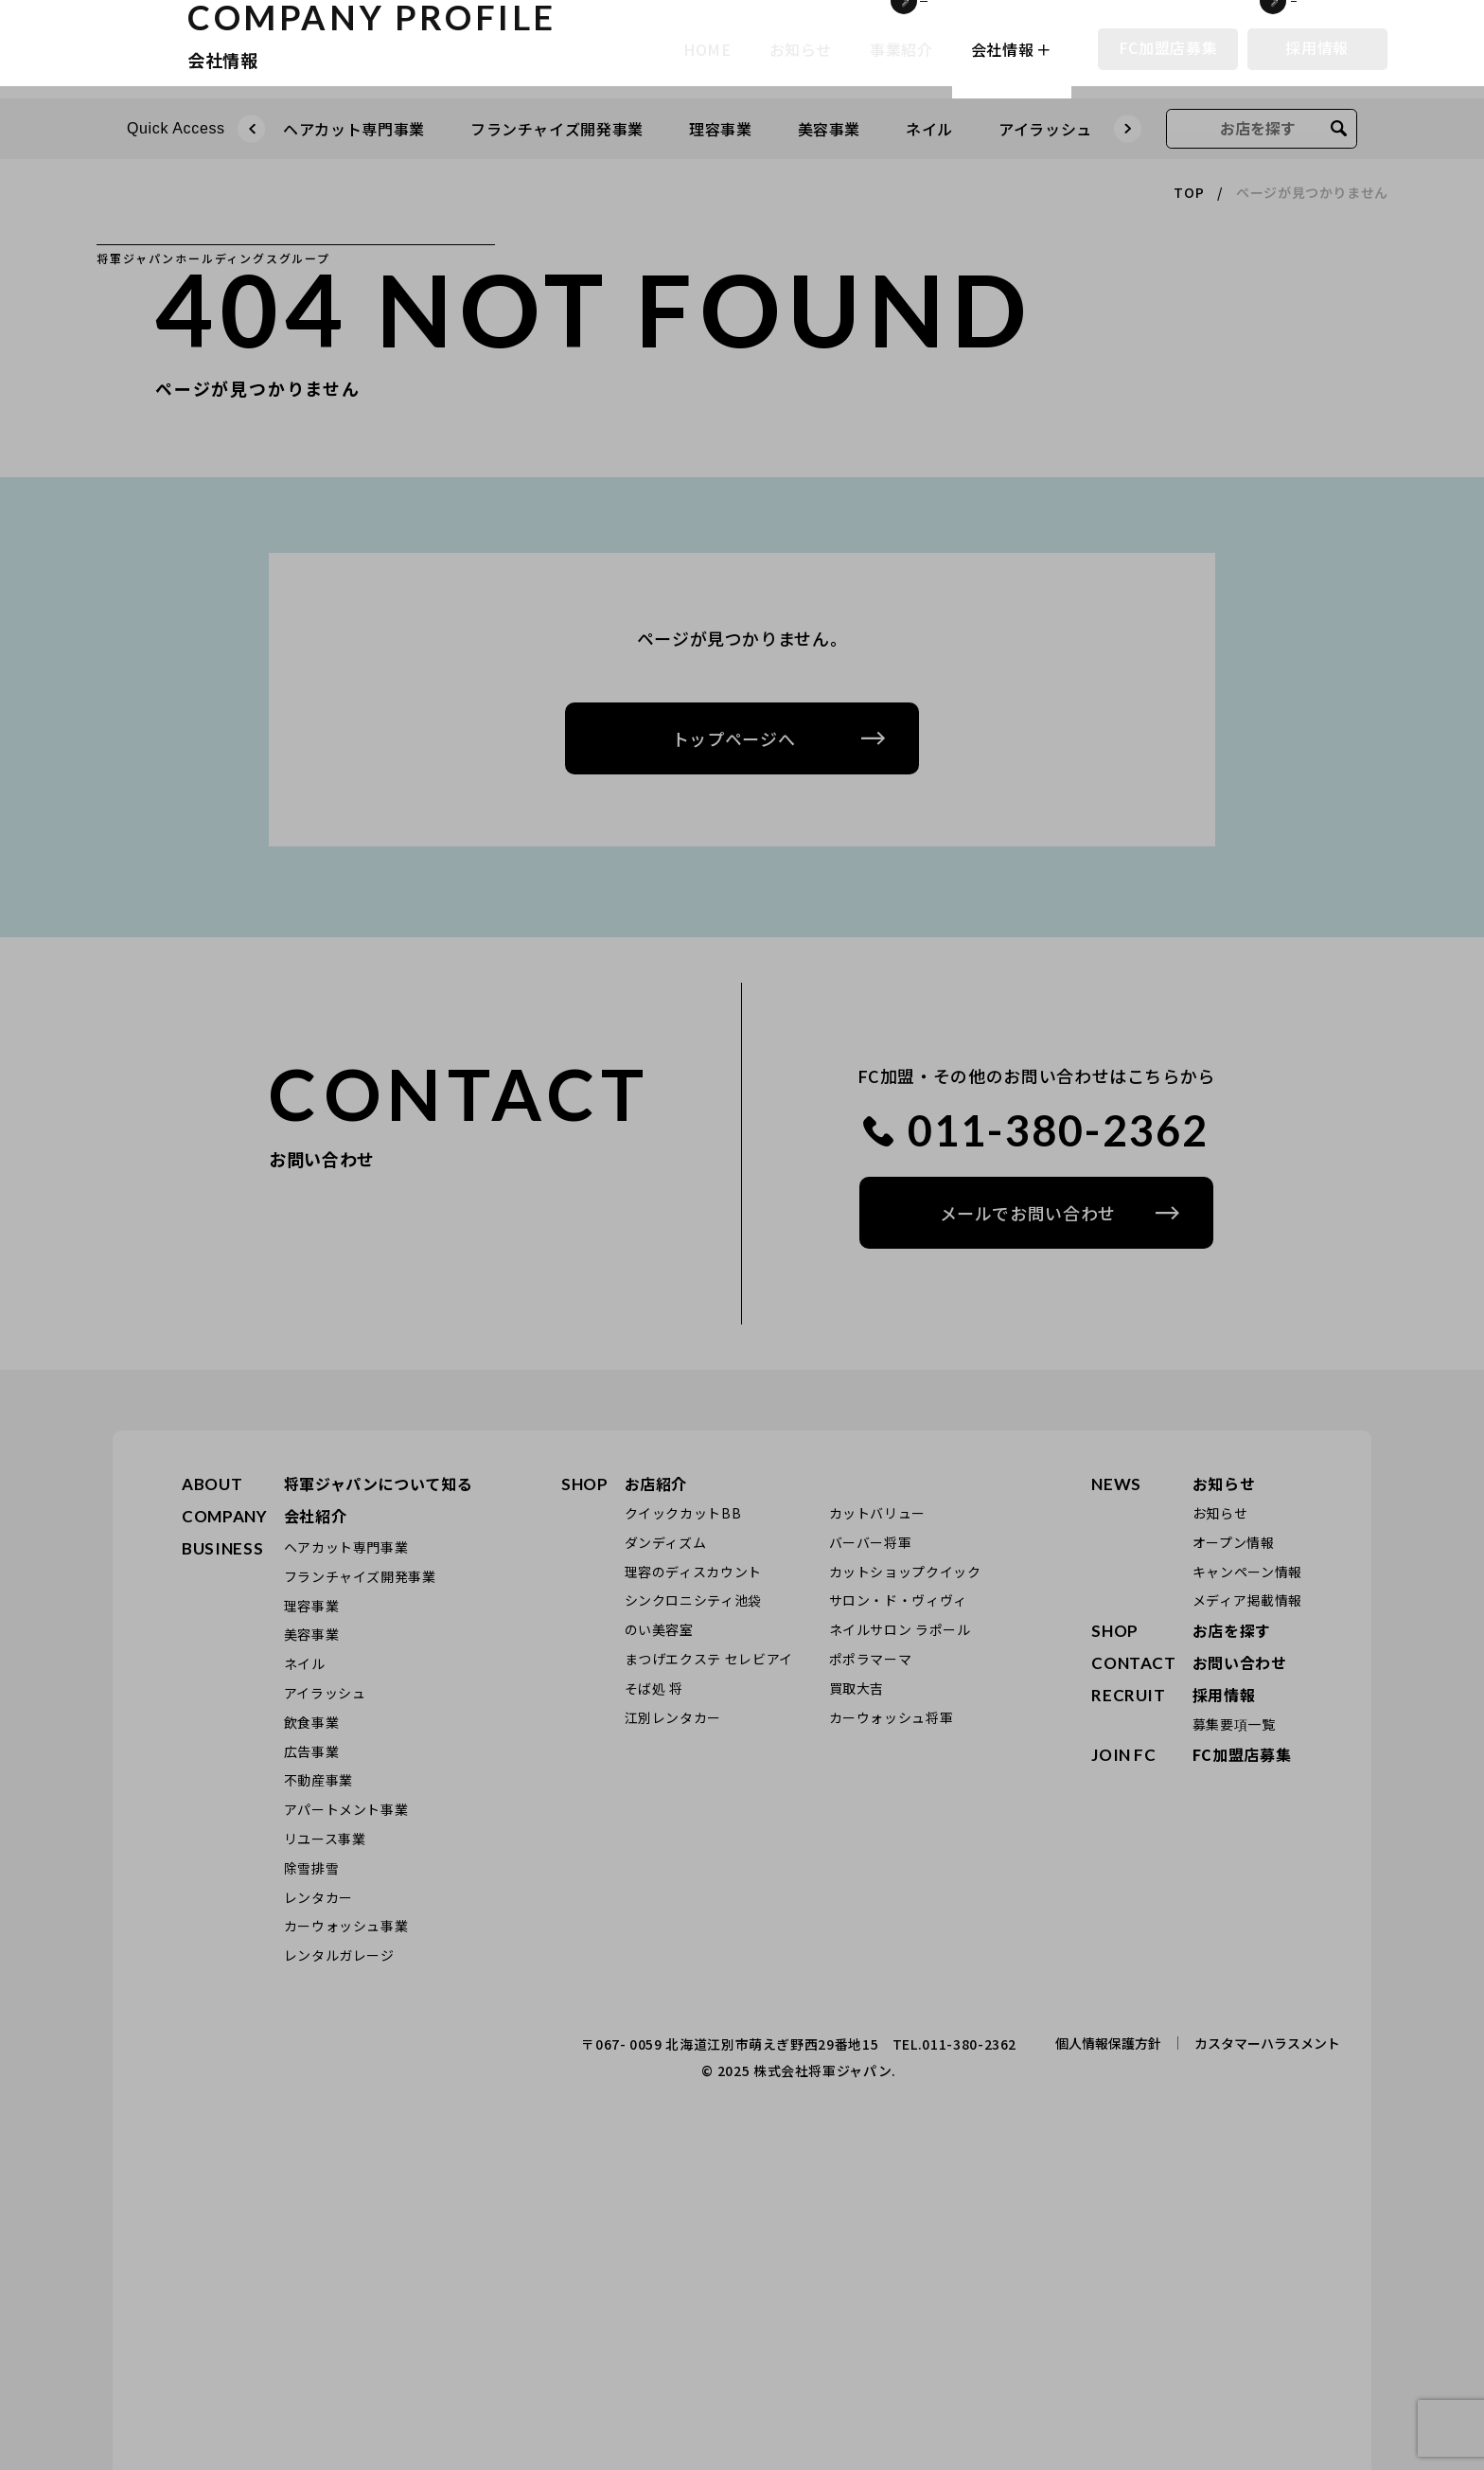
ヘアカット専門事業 (346, 1546)
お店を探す (1231, 1630)
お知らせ (1224, 1483)
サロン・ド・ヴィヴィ (898, 1599)
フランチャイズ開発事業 (557, 128)
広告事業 (312, 1751)
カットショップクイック (905, 1571)
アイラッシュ (1045, 128)
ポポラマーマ (870, 1658)
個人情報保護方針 (1108, 2043)
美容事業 (829, 128)
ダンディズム (666, 1542)
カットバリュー (877, 1512)
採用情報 (1317, 47)
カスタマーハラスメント (1267, 2043)
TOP (1189, 192)
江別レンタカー (673, 1717)
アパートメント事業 (346, 1809)
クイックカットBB (683, 1512)
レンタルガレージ (339, 1955)
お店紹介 (656, 1483)
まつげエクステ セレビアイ (709, 1658)
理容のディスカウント (693, 1571)
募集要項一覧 (1234, 1724)
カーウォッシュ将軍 (891, 1717)
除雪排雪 (312, 1867)
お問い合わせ (1239, 1662)
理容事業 (720, 128)
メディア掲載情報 (1247, 1599)
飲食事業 (312, 1722)
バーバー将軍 (870, 1542)
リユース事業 (325, 1838)
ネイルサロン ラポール (900, 1629)
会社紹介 (315, 1515)
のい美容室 (659, 1629)
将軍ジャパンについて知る (378, 1483)
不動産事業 (318, 1779)
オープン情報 (1233, 1542)
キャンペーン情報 (1247, 1571)
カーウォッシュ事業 (346, 1925)
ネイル (929, 128)
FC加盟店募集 (1168, 47)
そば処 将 (654, 1688)
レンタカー (318, 1897)
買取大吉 (857, 1688)
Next (1127, 136)
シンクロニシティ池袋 (693, 1599)
